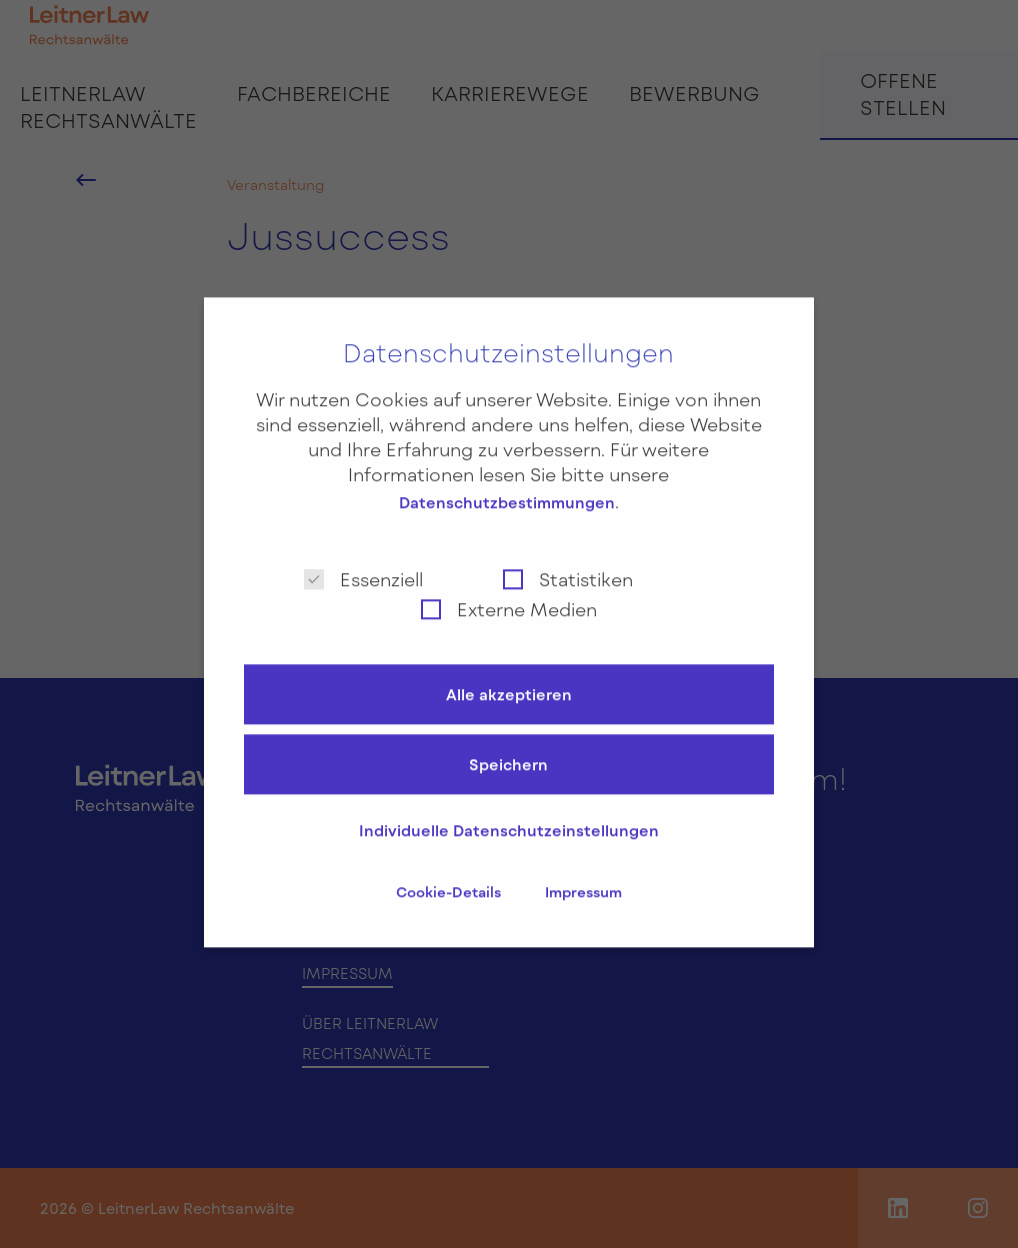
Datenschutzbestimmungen (507, 488)
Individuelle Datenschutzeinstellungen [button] (509, 816)
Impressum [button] (583, 877)
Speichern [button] (508, 750)
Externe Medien (509, 593)
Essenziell (363, 563)
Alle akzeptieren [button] (509, 680)
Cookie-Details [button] (450, 877)
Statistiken (568, 563)
